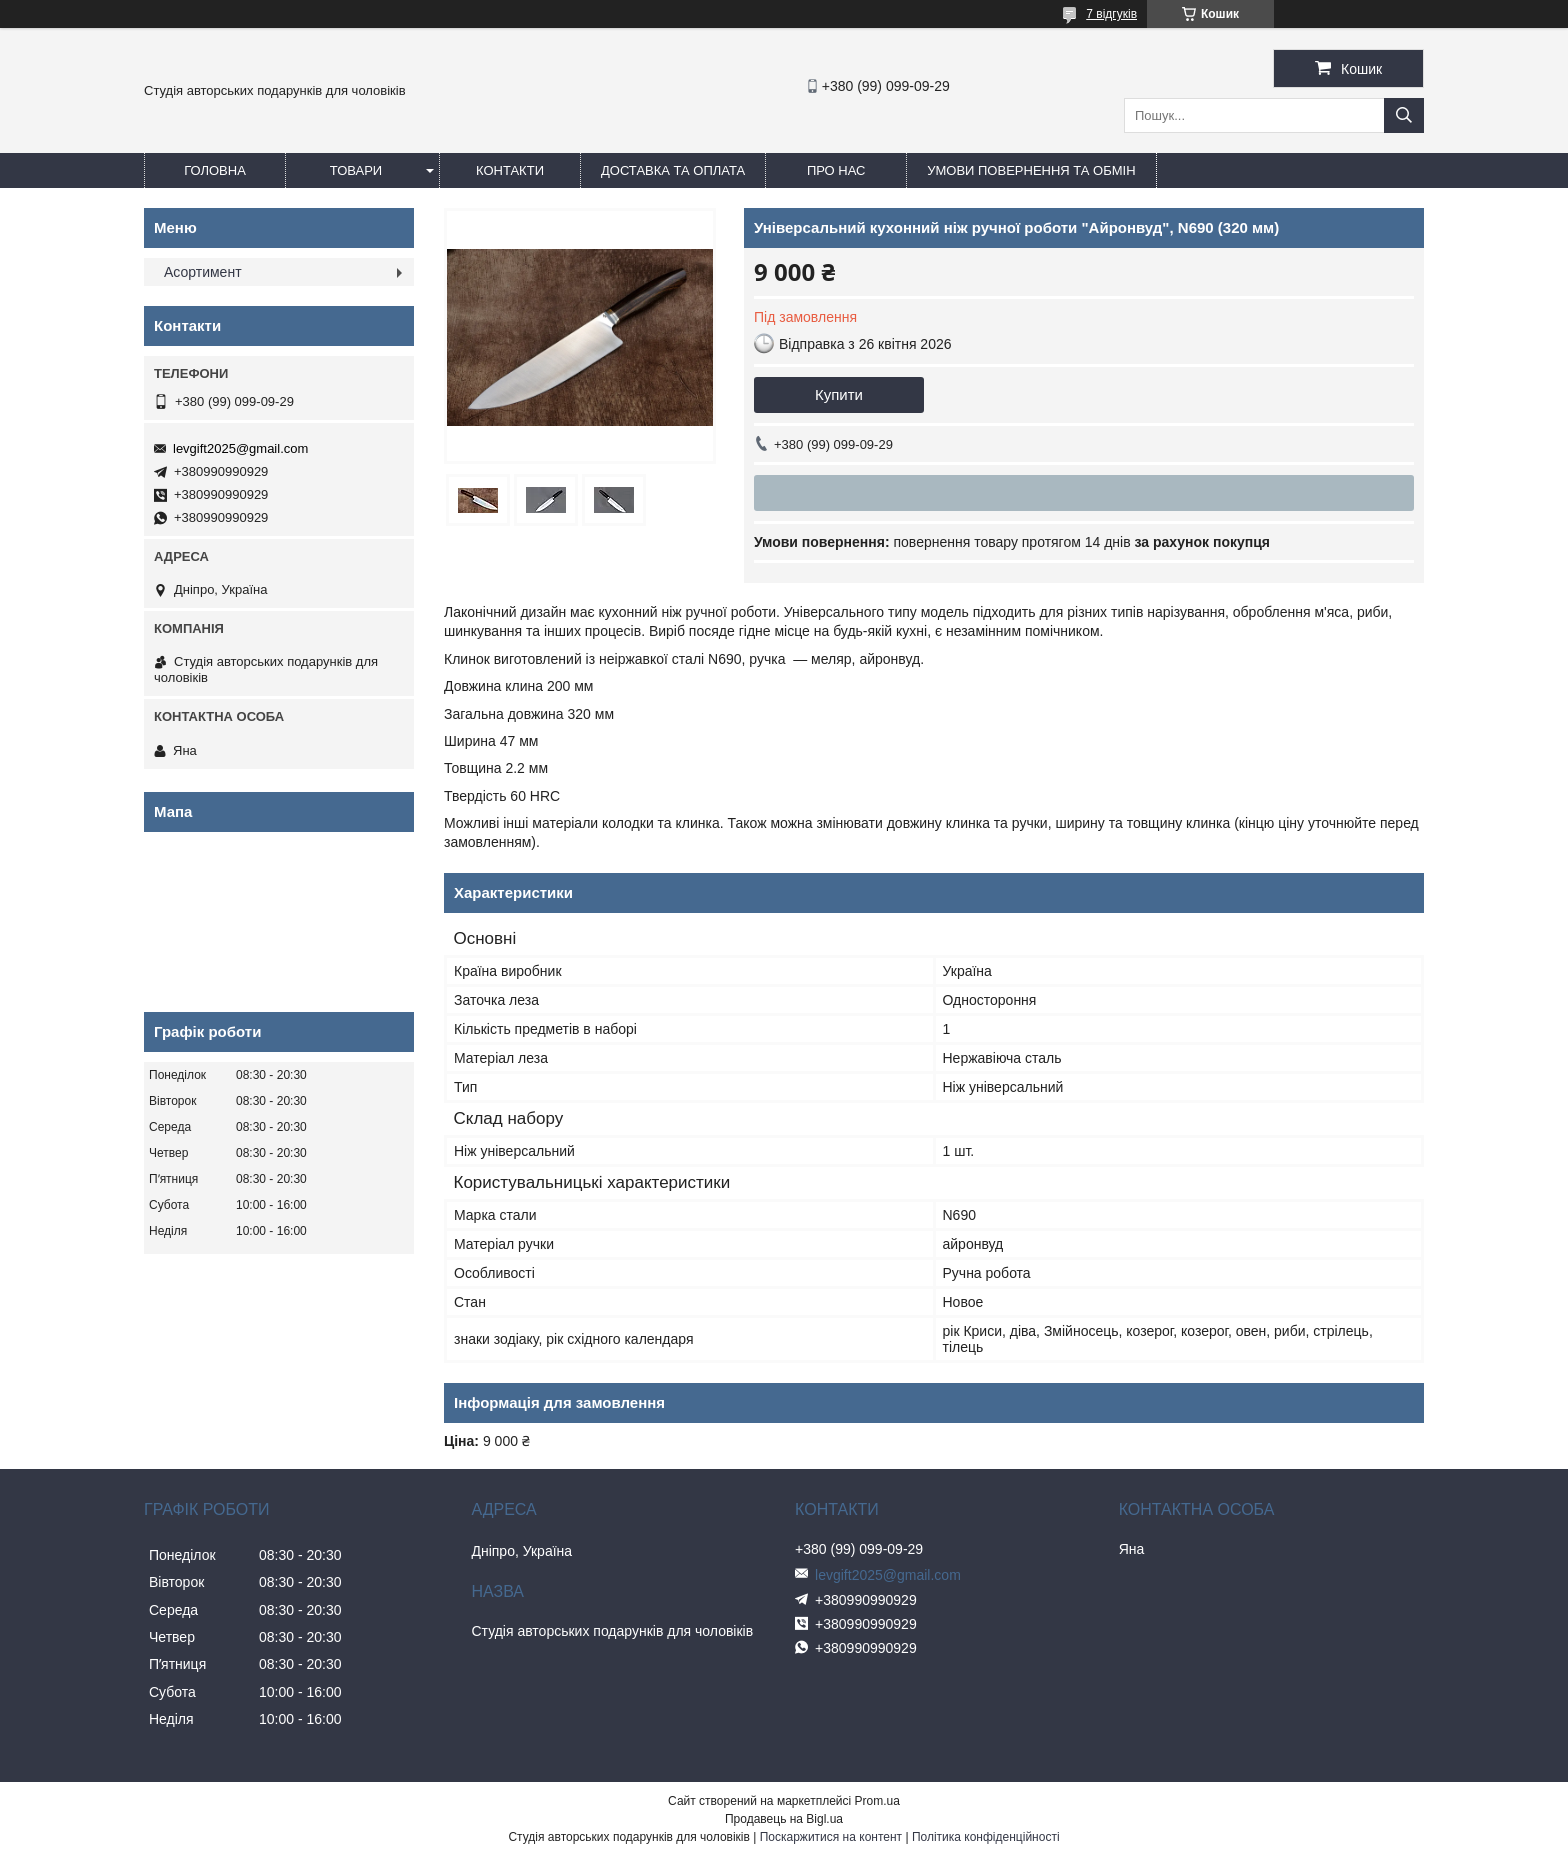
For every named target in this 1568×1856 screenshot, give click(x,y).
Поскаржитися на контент (831, 1837)
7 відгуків (1111, 14)
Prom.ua (877, 1801)
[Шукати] (1404, 115)
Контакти (510, 170)
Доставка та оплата (673, 170)
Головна (215, 170)
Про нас (836, 170)
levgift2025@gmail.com (240, 448)
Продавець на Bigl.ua (784, 1819)
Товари (356, 170)
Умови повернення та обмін (1031, 170)
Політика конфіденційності (986, 1837)
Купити (839, 394)
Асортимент (203, 272)
